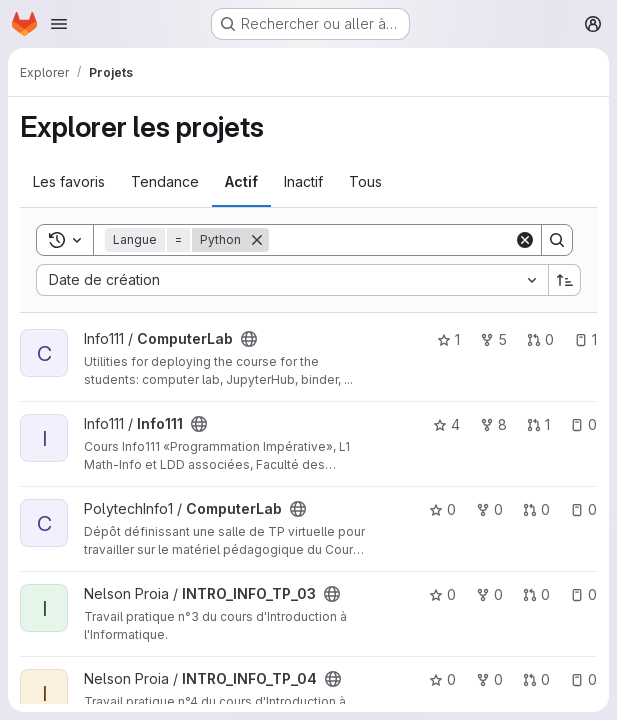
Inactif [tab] (303, 181)
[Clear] (525, 240)
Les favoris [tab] (69, 181)
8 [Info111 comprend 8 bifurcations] (493, 424)
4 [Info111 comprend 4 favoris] (446, 424)
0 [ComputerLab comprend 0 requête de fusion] (540, 339)
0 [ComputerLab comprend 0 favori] (442, 509)
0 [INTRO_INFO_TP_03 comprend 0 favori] (442, 594)
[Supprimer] (257, 240)
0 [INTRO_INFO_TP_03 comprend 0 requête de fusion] (536, 594)
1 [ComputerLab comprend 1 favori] (448, 339)
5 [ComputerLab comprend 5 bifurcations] (493, 339)
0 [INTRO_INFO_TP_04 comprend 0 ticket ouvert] (583, 679)
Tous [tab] (365, 181)
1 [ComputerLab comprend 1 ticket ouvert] (585, 339)
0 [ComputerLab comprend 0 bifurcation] (489, 509)
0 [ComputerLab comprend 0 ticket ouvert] (583, 509)
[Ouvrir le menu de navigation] (59, 24)
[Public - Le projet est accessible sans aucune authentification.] (249, 339)
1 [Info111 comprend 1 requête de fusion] (538, 424)
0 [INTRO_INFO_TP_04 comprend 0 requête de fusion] (536, 679)
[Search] (393, 240)
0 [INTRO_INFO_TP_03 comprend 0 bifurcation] (489, 594)
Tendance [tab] (165, 181)
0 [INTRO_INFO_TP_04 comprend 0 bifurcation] (489, 679)
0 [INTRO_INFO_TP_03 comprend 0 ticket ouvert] (583, 594)
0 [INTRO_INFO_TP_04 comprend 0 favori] (442, 679)
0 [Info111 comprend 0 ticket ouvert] (583, 424)
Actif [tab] (241, 181)
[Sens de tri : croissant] (565, 280)
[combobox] (292, 280)
